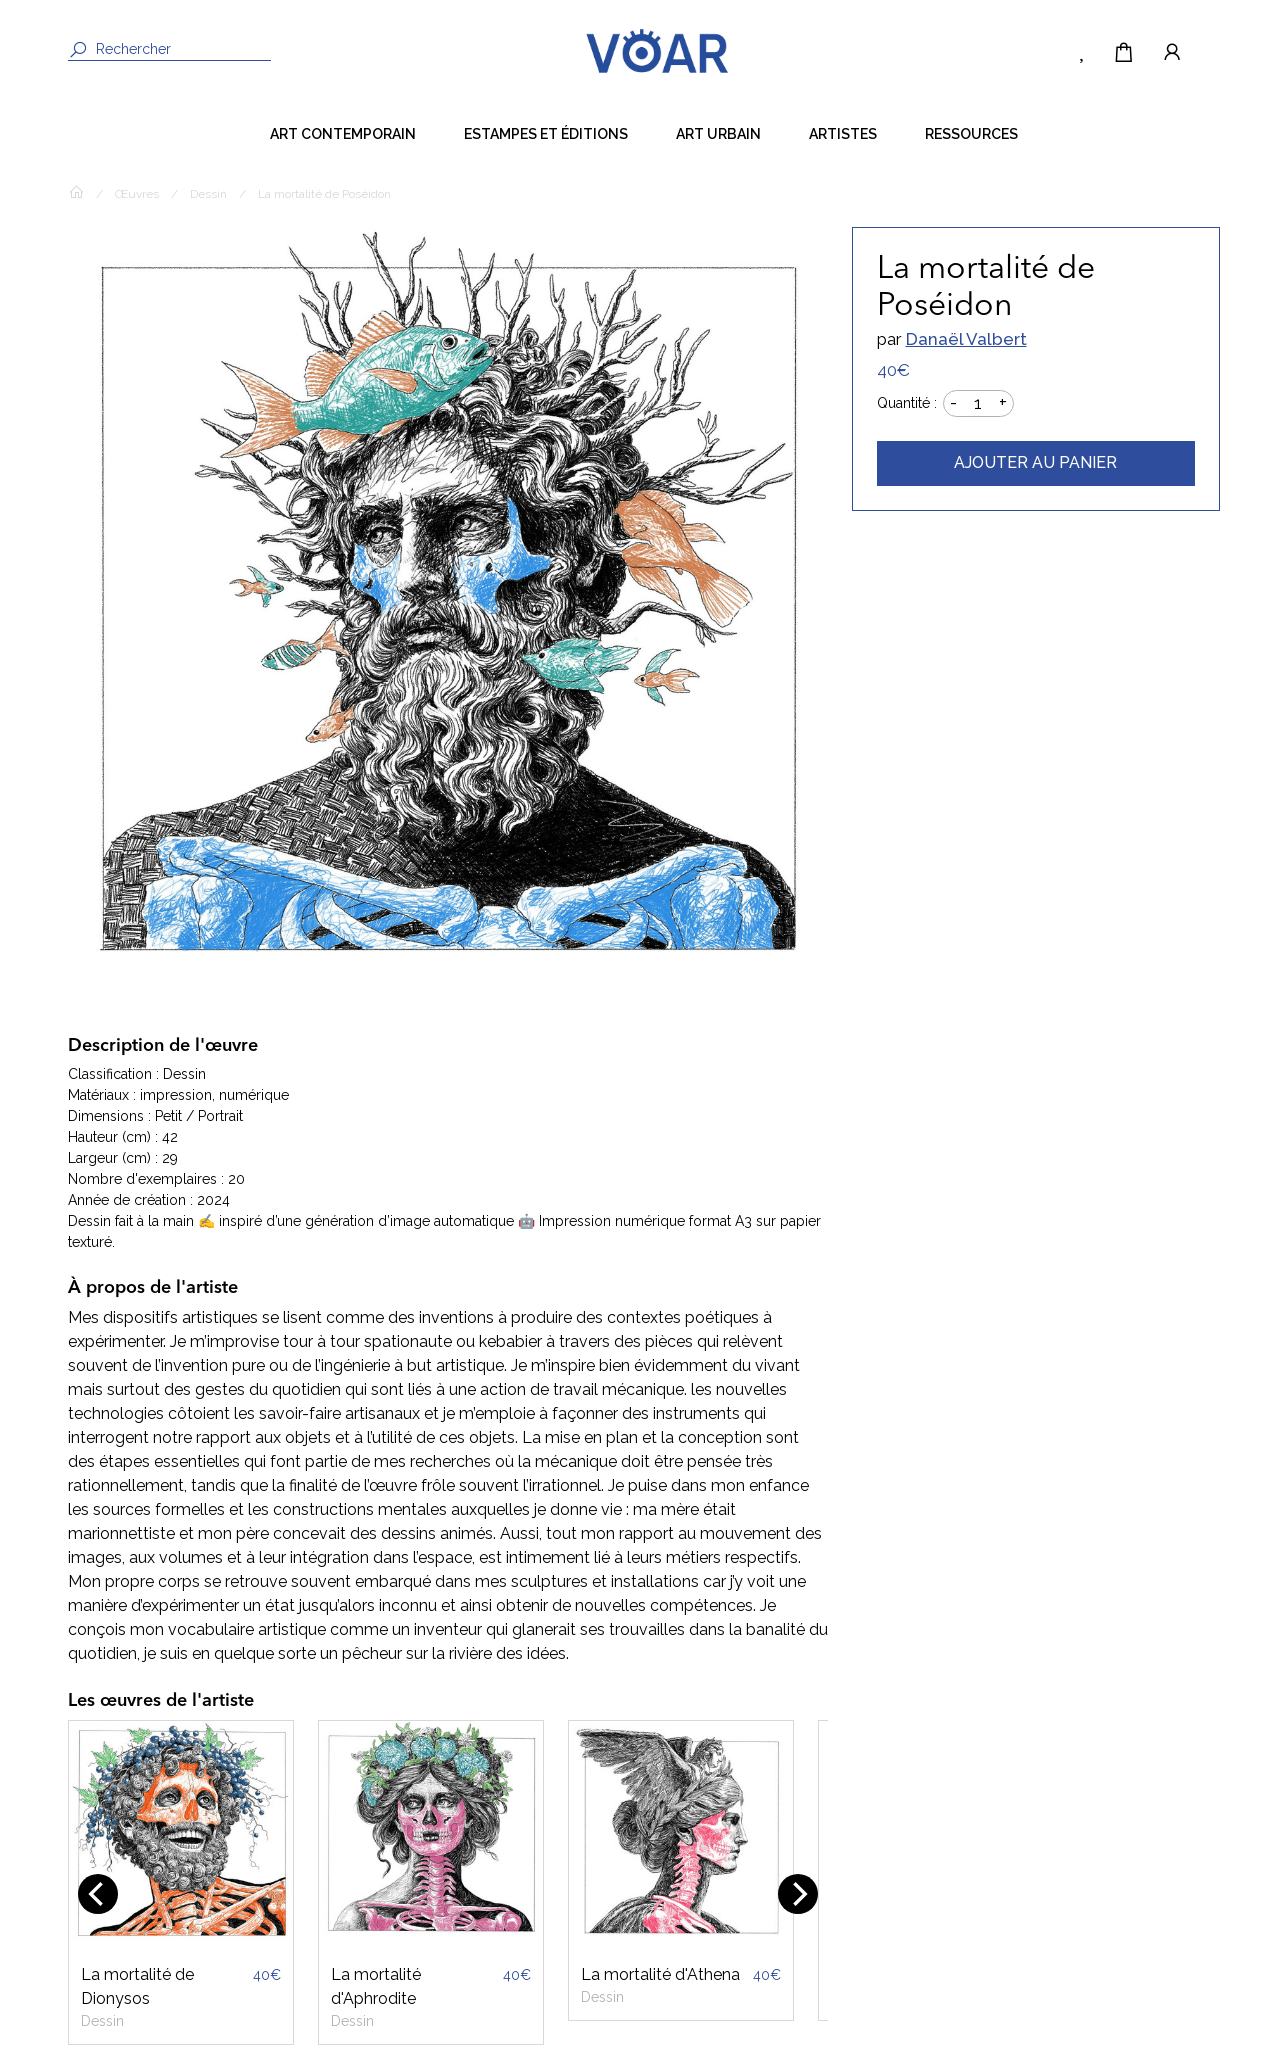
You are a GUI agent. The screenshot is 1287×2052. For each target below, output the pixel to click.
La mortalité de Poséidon (324, 194)
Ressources (971, 134)
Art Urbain (718, 134)
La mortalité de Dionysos (137, 1986)
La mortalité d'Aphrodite (376, 1986)
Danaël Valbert (966, 339)
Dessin (208, 194)
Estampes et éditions (546, 134)
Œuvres (137, 194)
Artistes (843, 134)
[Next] (798, 1894)
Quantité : (907, 403)
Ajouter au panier (1035, 462)
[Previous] (98, 1894)
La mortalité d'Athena (660, 1974)
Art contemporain (343, 134)
